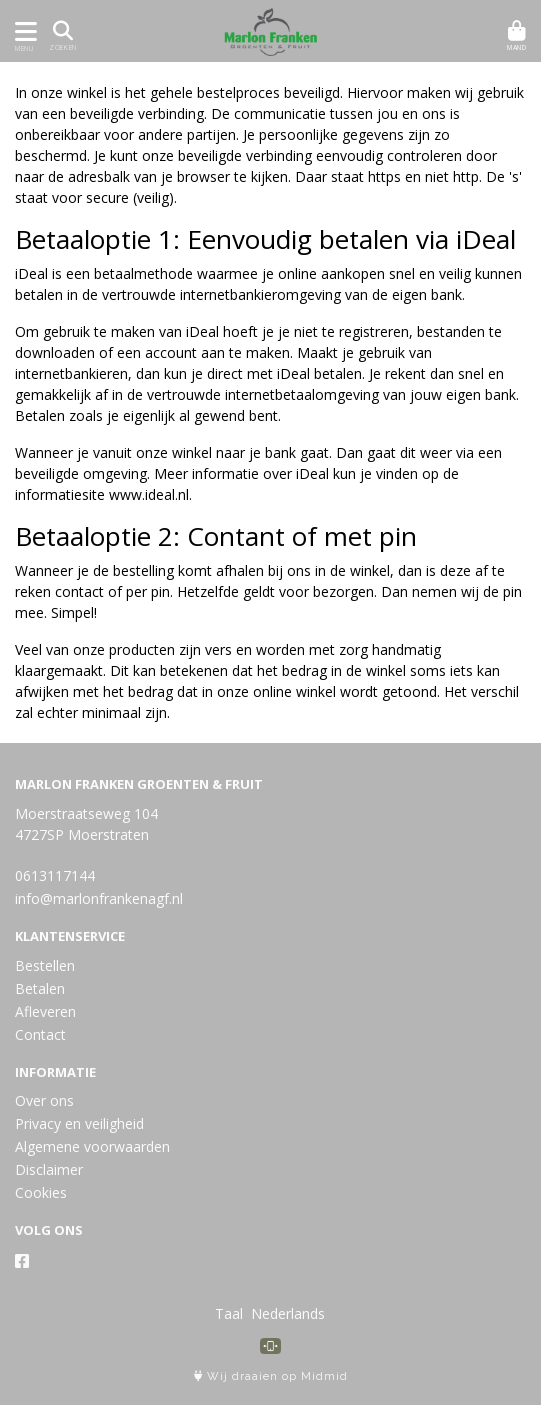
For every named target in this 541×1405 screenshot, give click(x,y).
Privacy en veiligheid (79, 1123)
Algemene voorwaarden (92, 1146)
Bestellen (45, 965)
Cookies (41, 1192)
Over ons (44, 1100)
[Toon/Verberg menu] (22, 31)
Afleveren (45, 1011)
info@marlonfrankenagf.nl (99, 898)
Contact (40, 1034)
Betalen (40, 988)
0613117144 (55, 875)
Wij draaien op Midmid (271, 1376)
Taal (229, 1313)
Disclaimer (49, 1169)
